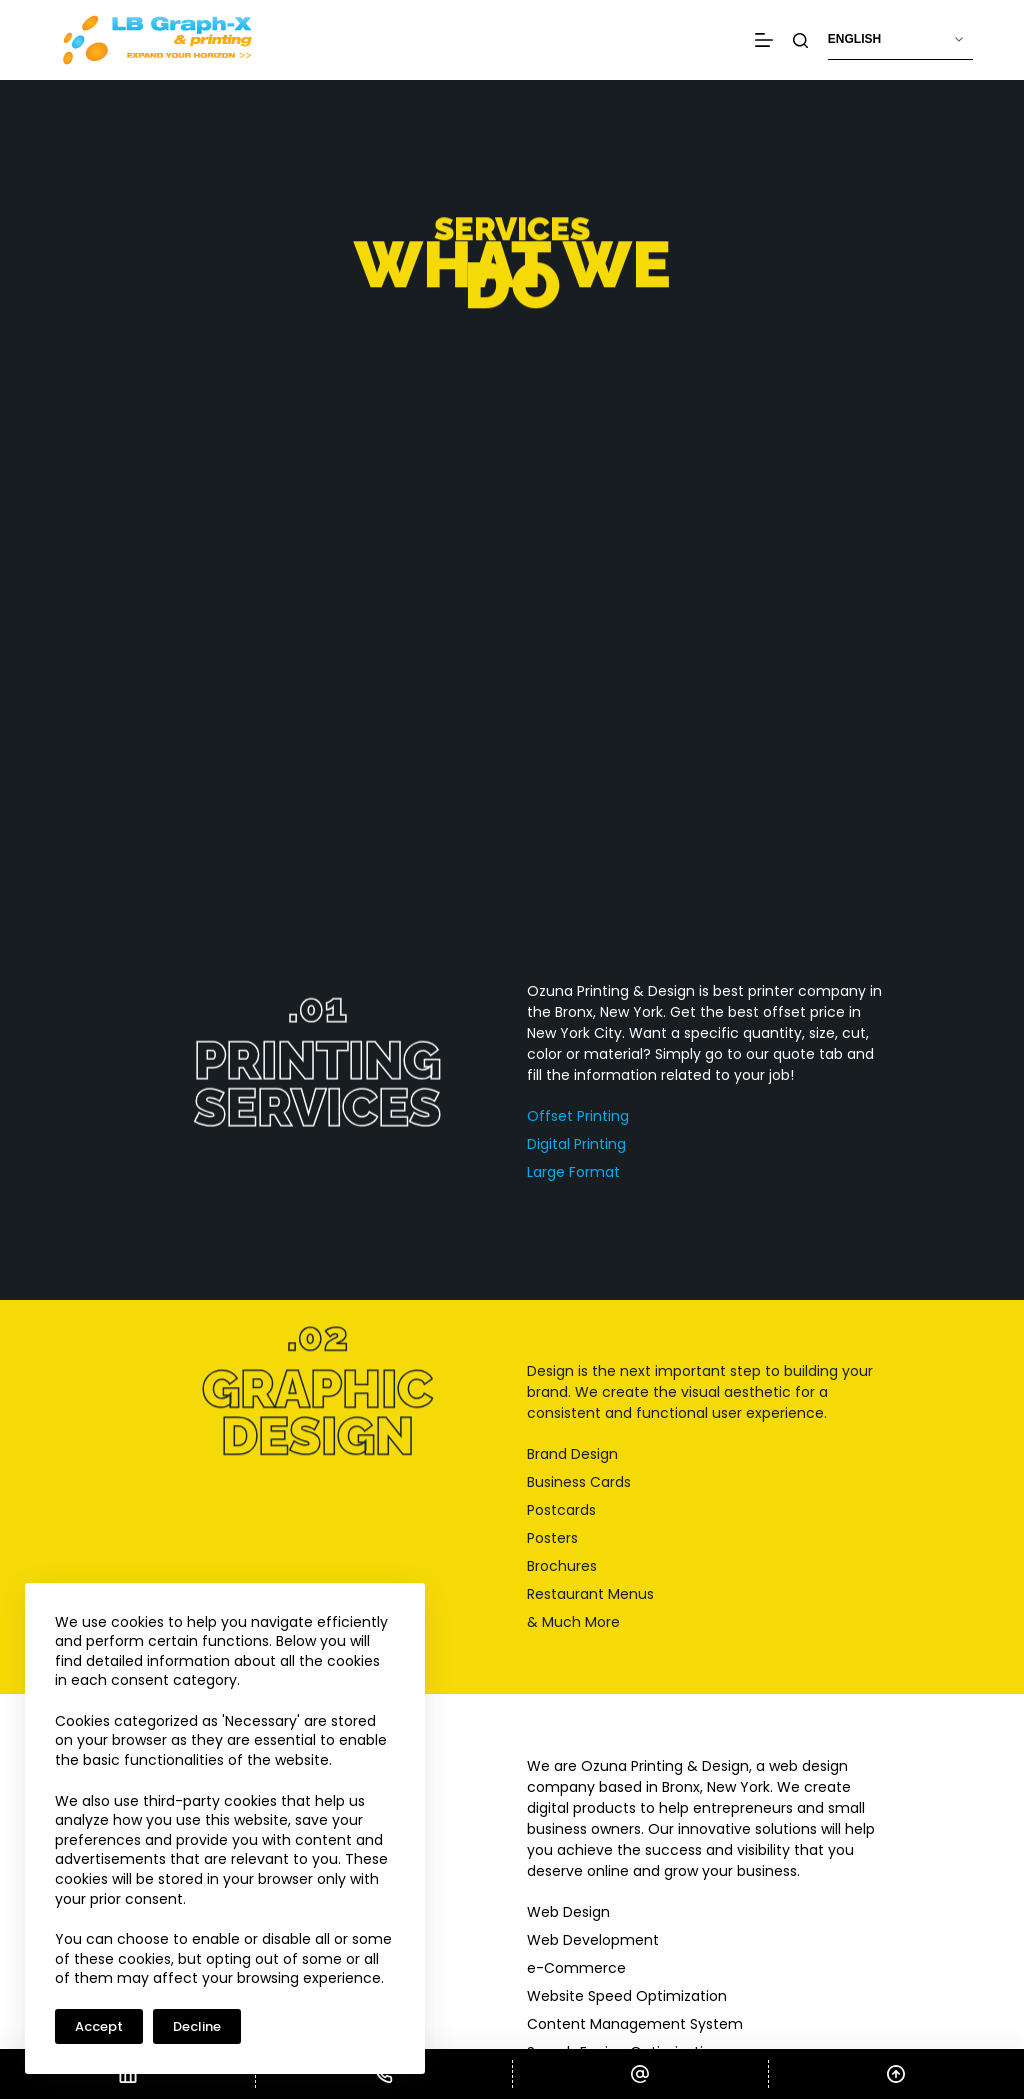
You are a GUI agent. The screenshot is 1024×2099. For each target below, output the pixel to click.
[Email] (640, 2074)
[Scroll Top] (896, 2074)
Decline (197, 2026)
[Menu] (764, 40)
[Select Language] (900, 40)
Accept (99, 2026)
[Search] (800, 40)
